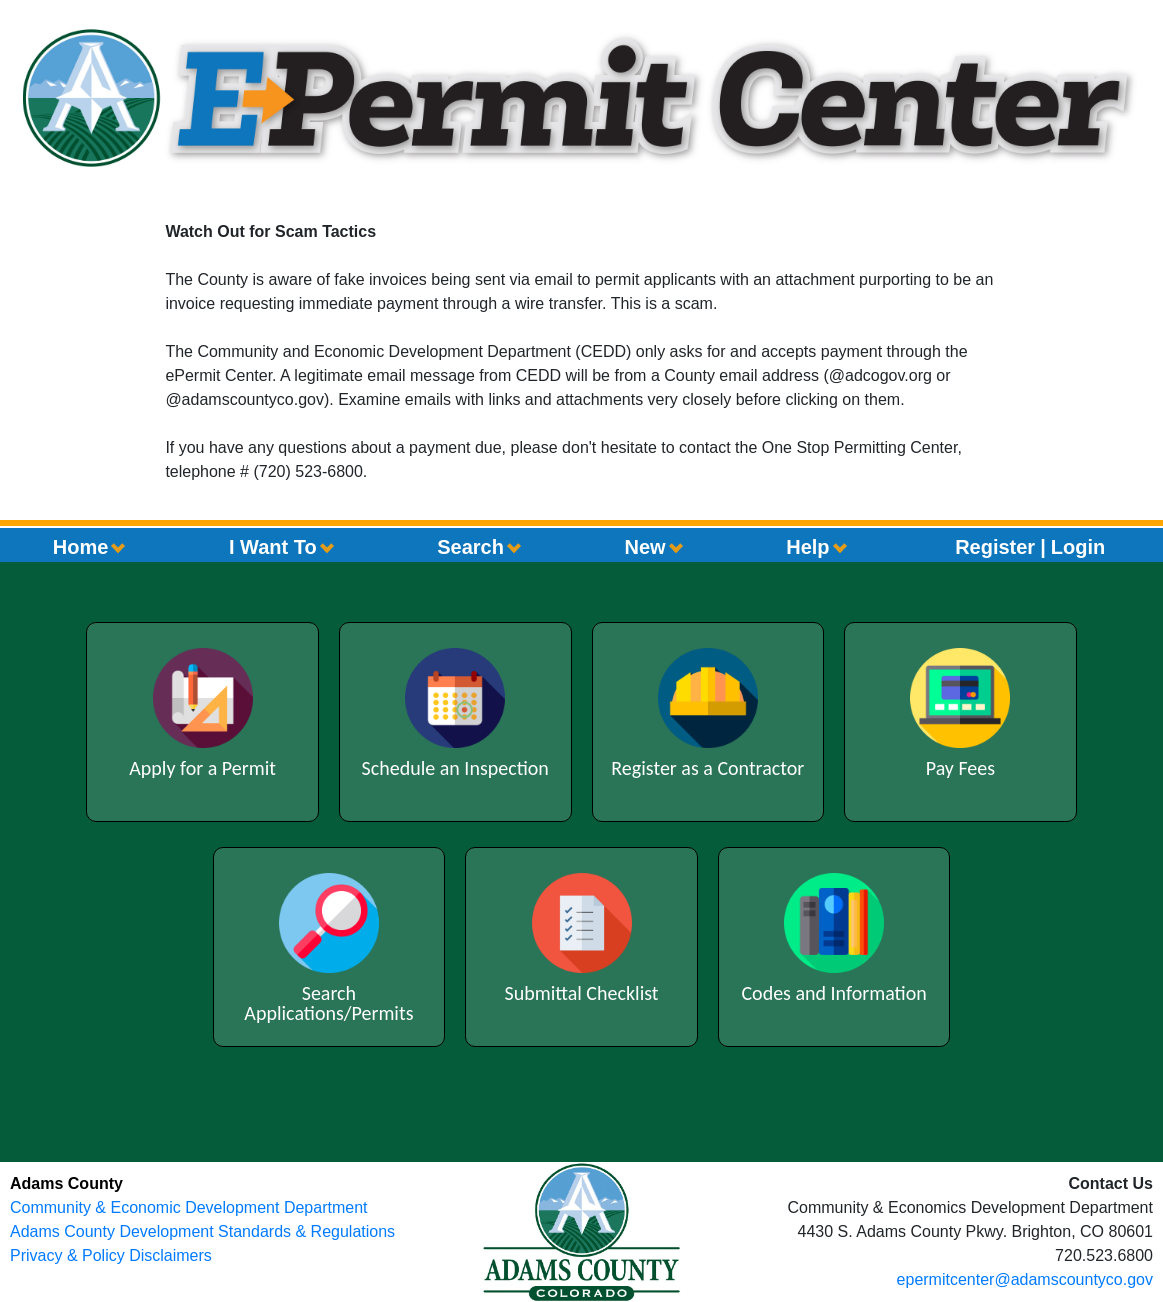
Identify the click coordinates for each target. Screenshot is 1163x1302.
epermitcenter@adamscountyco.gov (1025, 1279)
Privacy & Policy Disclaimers (111, 1255)
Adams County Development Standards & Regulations (202, 1231)
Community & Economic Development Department (188, 1207)
